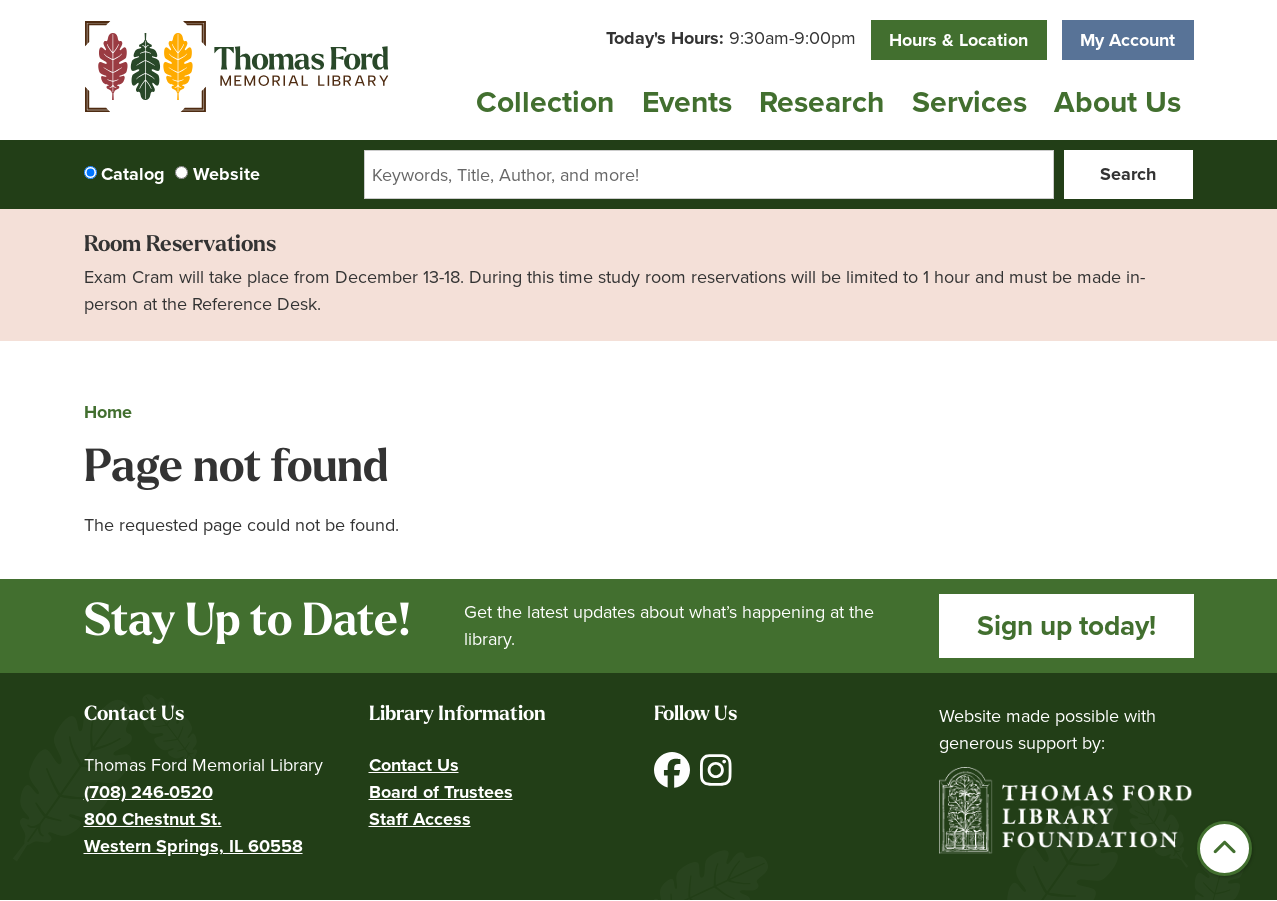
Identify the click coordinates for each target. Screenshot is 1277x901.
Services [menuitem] (969, 102)
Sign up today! (1066, 625)
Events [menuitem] (687, 102)
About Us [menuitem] (1117, 102)
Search (1128, 174)
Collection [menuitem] (545, 102)
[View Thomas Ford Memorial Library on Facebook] (674, 778)
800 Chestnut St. (153, 819)
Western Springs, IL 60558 (193, 846)
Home (108, 412)
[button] (731, 38)
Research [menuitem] (821, 102)
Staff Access (420, 819)
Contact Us (414, 765)
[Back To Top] (1224, 848)
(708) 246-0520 (148, 792)
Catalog (133, 174)
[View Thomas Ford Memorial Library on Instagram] (716, 778)
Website (226, 174)
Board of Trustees (441, 792)
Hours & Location (958, 40)
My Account (1127, 40)
